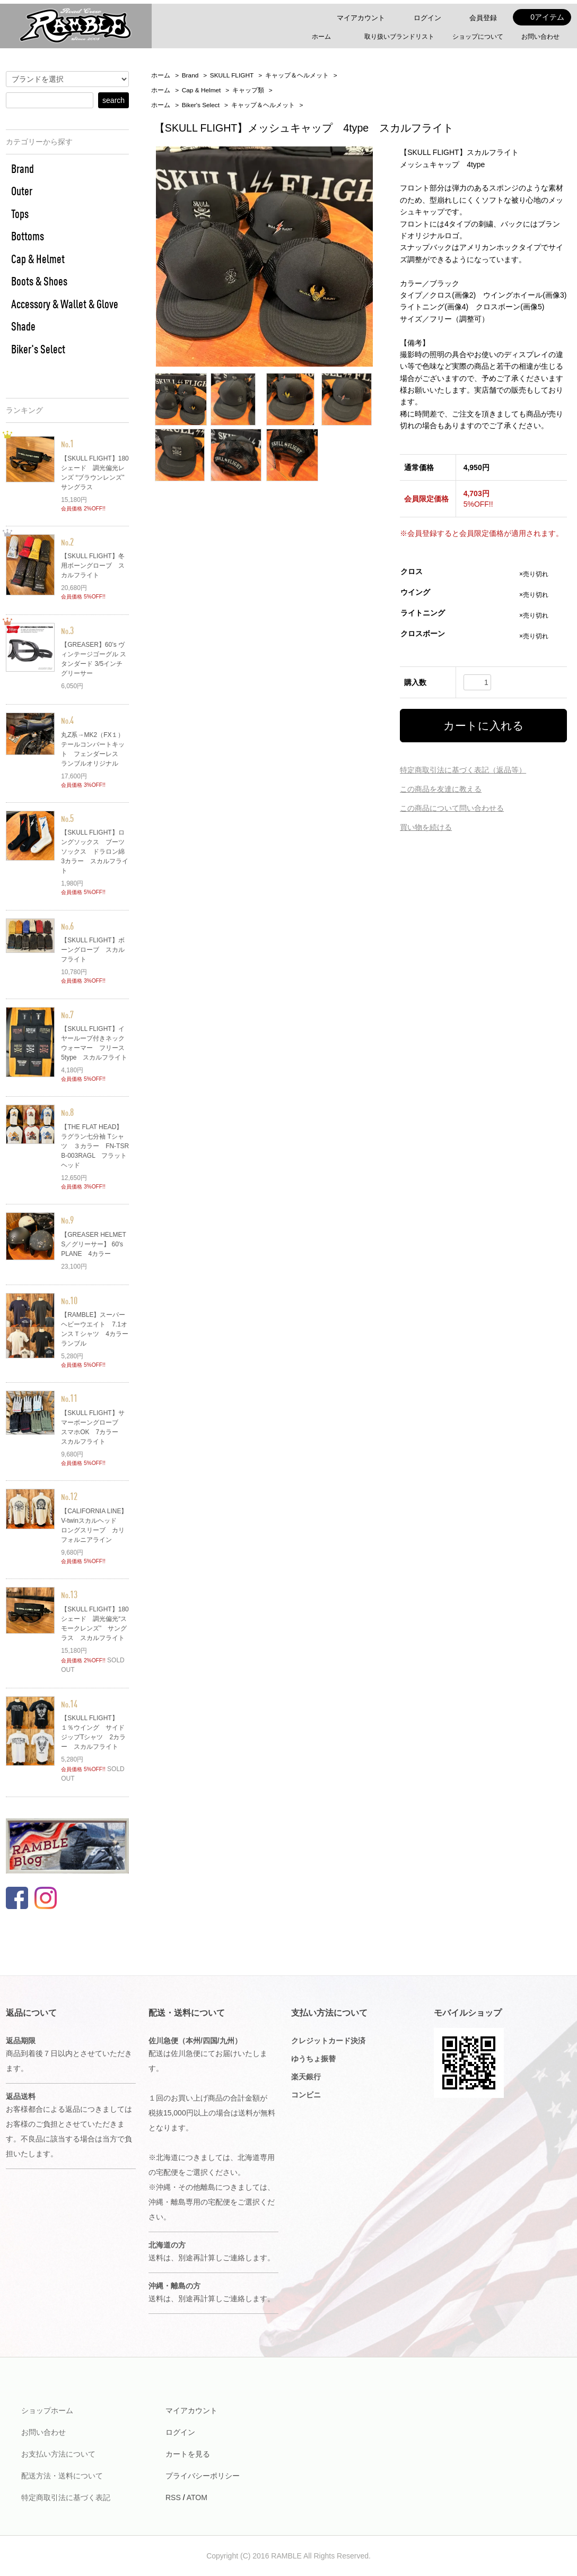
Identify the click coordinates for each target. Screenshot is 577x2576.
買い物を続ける (426, 827)
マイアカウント (361, 18)
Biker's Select (201, 105)
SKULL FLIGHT (231, 75)
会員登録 (480, 18)
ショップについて (477, 36)
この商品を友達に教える (441, 789)
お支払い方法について (58, 2454)
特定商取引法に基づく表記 (65, 2497)
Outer (21, 191)
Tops (20, 213)
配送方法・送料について (62, 2475)
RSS (173, 2497)
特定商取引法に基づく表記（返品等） (463, 770)
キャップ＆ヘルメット (297, 75)
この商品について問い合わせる (452, 808)
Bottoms (27, 236)
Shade (23, 326)
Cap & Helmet (201, 90)
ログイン (424, 18)
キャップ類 (248, 90)
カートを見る (187, 2454)
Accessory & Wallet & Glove (64, 304)
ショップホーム (47, 2410)
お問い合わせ (540, 36)
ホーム (321, 36)
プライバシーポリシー (202, 2475)
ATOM (197, 2497)
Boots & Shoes (39, 281)
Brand (190, 75)
